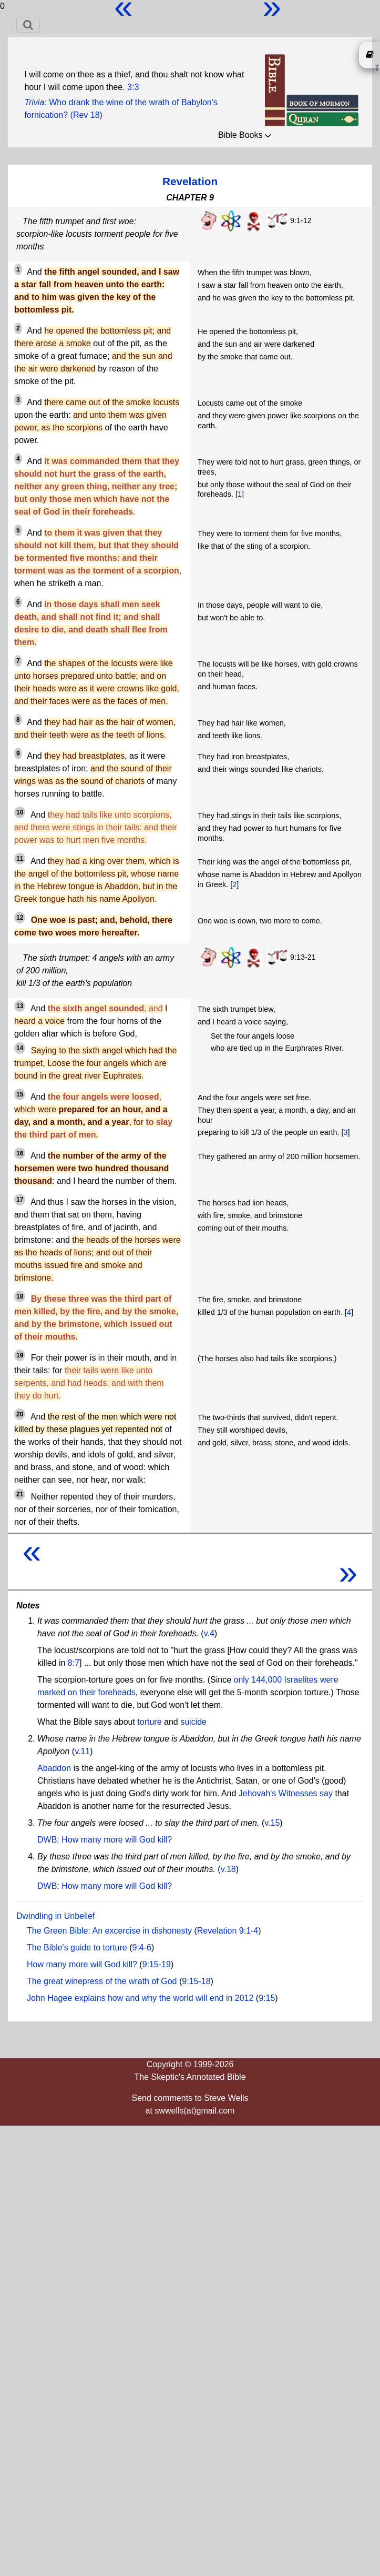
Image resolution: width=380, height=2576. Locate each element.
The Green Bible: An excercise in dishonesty (109, 1930)
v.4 (209, 1633)
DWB (47, 1839)
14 (19, 1048)
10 (19, 812)
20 (19, 1414)
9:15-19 (156, 1964)
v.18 (228, 1869)
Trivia (34, 102)
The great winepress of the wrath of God (102, 1981)
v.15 (272, 1822)
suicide (193, 1721)
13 (19, 1006)
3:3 (133, 87)
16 (19, 1153)
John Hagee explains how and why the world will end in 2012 (140, 1998)
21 (19, 1494)
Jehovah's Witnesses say (286, 1793)
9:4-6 (141, 1947)
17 (19, 1199)
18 (19, 1296)
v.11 (82, 1751)
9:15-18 (196, 1981)
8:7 (73, 1662)
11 (19, 858)
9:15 (267, 1998)
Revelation (190, 181)
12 (19, 917)
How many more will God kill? (116, 1839)
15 (19, 1094)
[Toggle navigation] (28, 25)
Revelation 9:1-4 (228, 1930)
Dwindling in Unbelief (55, 1915)
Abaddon (54, 1768)
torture (149, 1721)
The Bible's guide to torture (77, 1947)
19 (19, 1355)
